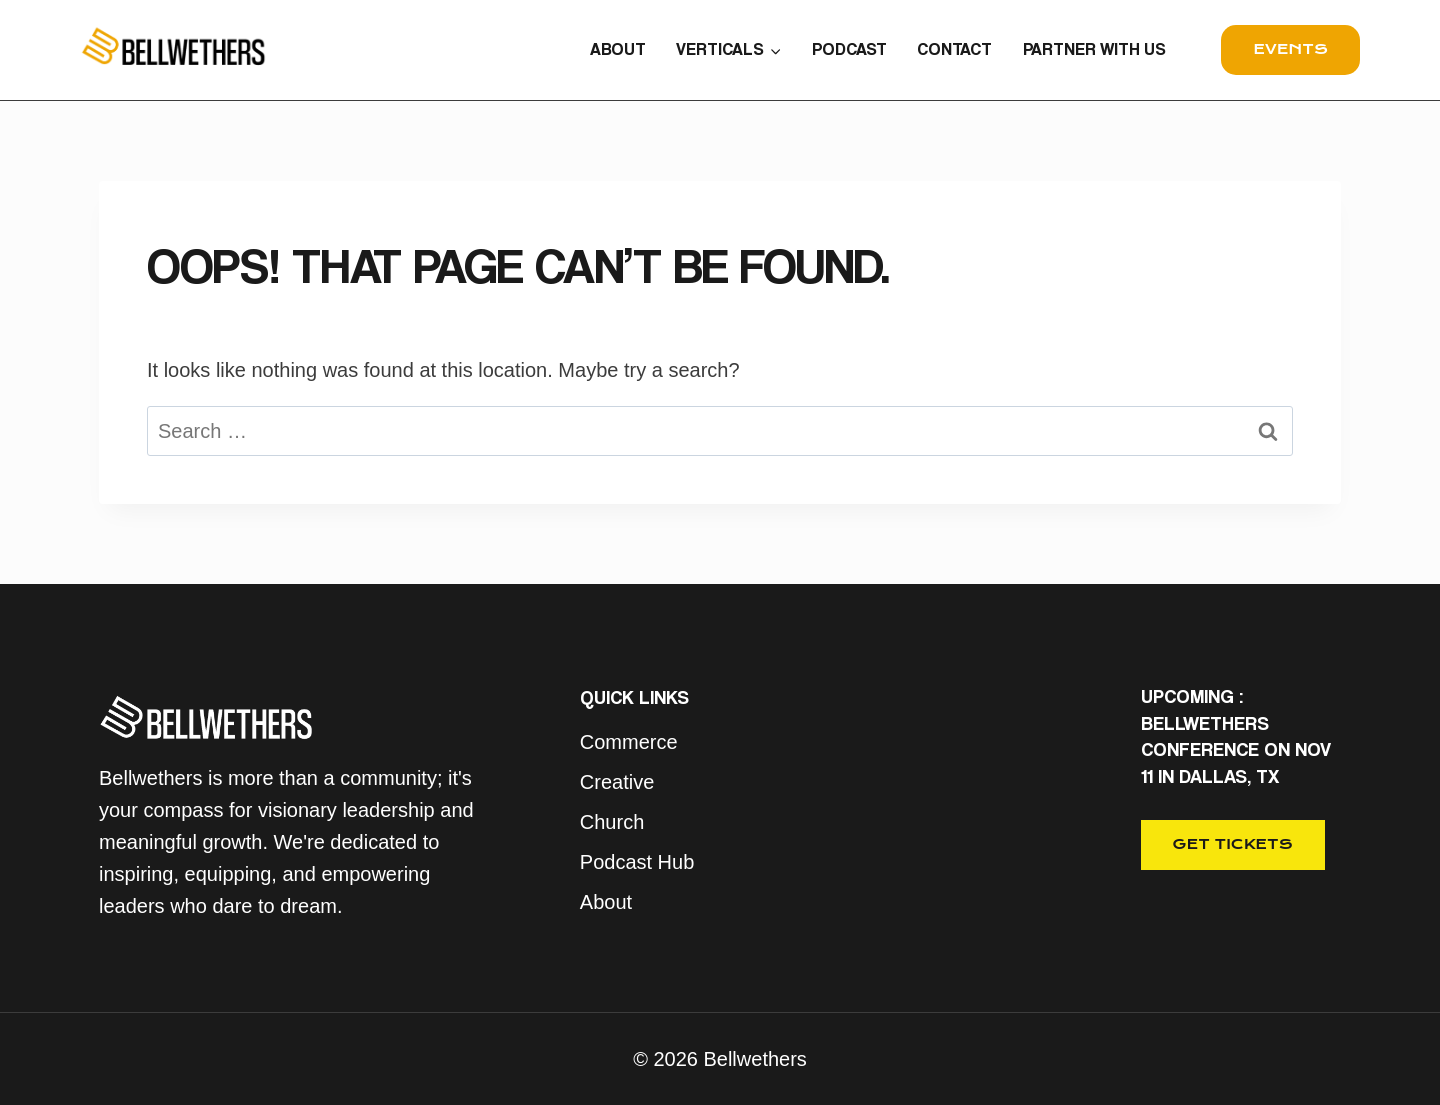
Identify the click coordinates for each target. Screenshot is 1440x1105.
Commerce (629, 742)
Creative (617, 782)
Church (612, 822)
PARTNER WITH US (1094, 49)
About (606, 902)
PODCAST (849, 49)
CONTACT (954, 49)
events (1290, 49)
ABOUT (618, 49)
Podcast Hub (637, 862)
